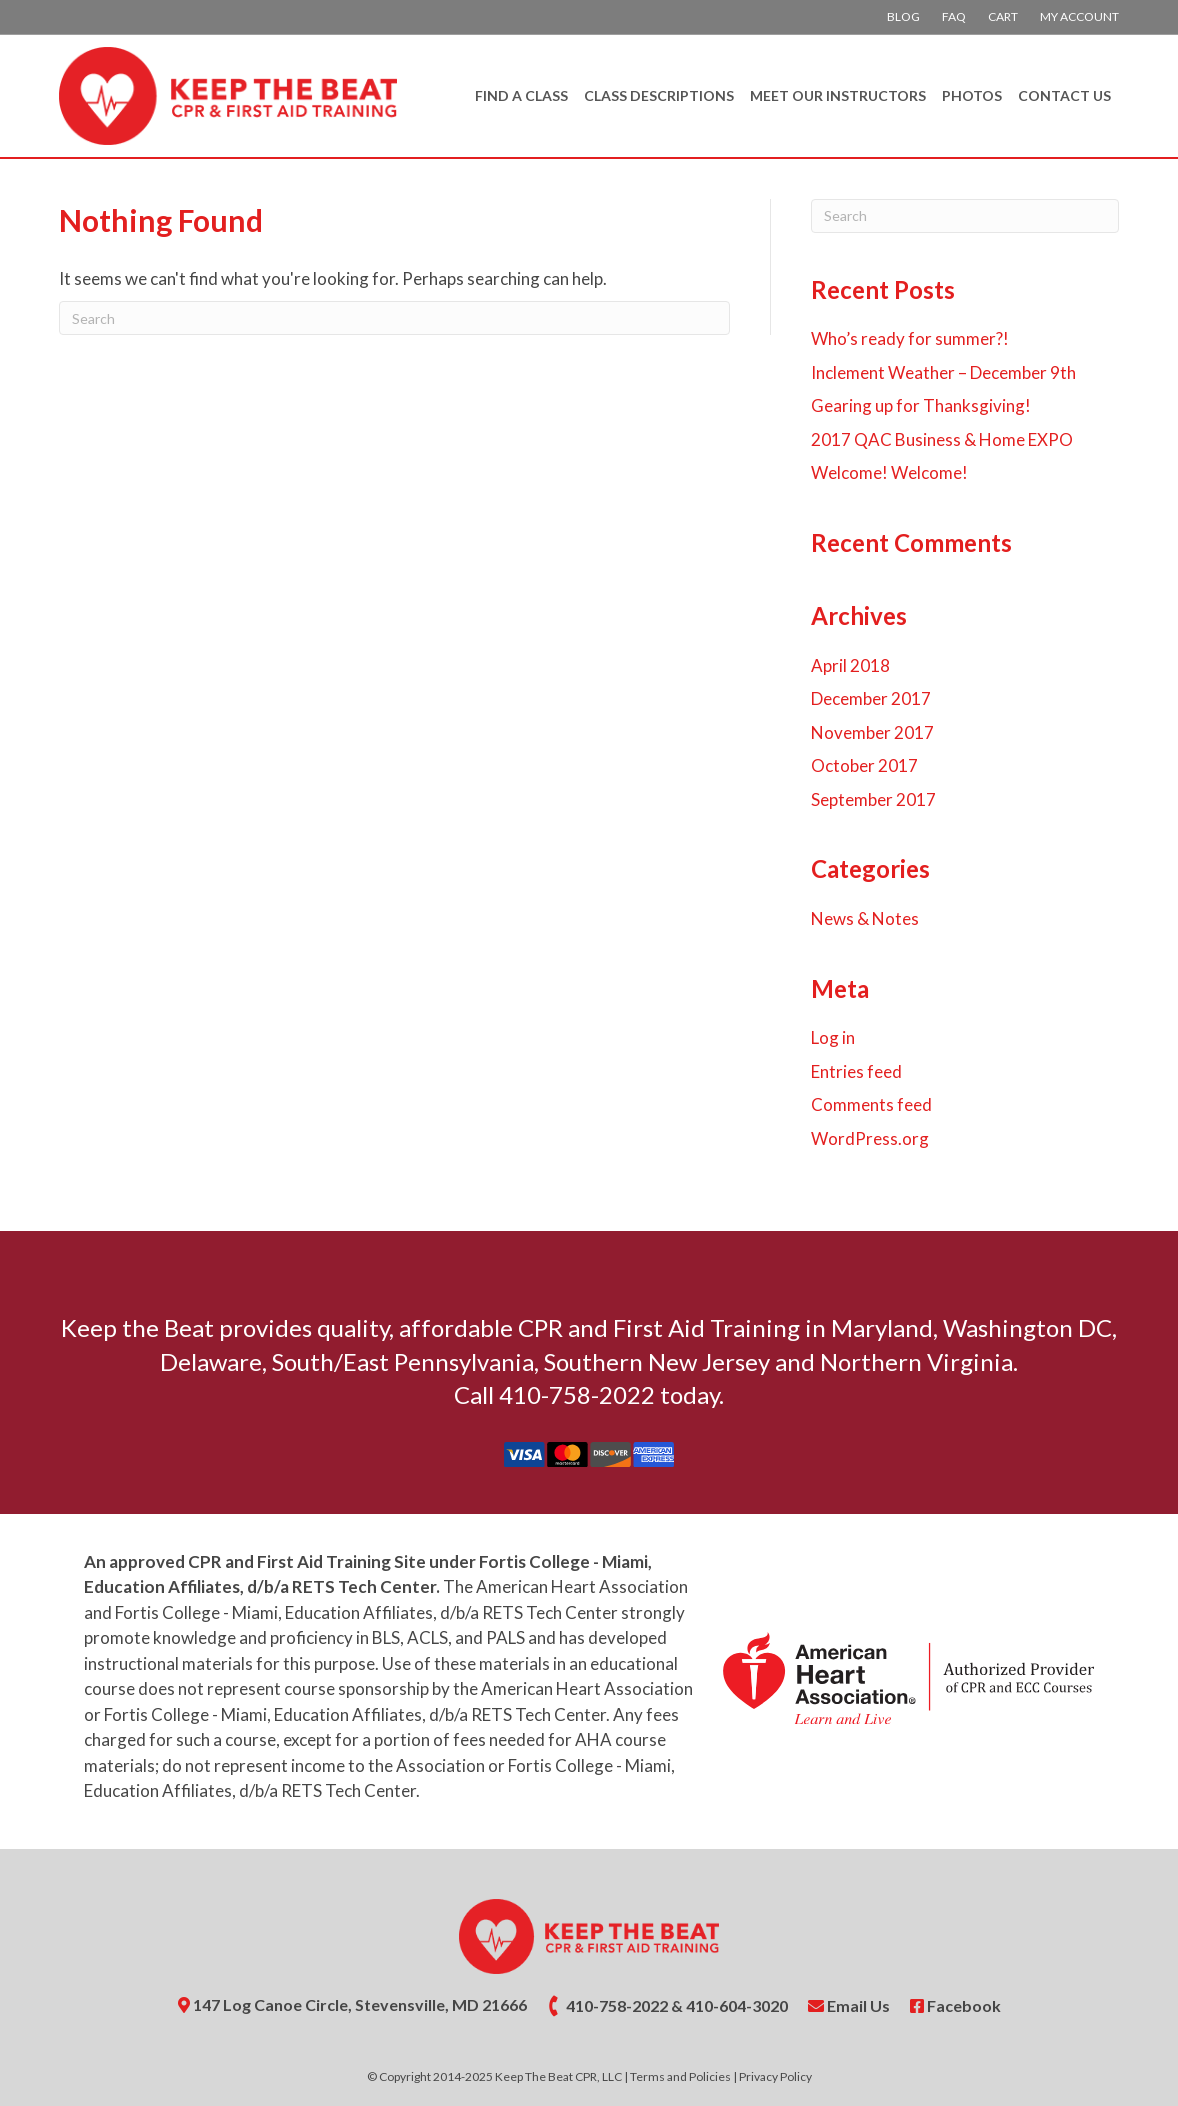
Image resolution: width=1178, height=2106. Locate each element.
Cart (1003, 16)
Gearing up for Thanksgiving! (921, 405)
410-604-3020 (737, 2005)
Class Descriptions (659, 95)
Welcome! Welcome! (889, 472)
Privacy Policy (775, 2076)
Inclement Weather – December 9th (943, 372)
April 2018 (850, 665)
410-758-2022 (617, 2005)
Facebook (955, 2005)
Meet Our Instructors (838, 95)
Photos (972, 95)
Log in (833, 1037)
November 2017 (872, 732)
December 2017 (871, 698)
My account (1079, 16)
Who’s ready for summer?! (910, 338)
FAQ (954, 16)
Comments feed (871, 1104)
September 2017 (873, 799)
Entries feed (856, 1071)
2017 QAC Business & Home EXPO (942, 439)
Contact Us (1064, 95)
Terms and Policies (680, 2076)
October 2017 (864, 765)
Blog (903, 16)
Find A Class (521, 95)
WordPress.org (870, 1138)
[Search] (394, 318)
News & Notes (865, 918)
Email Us (849, 2005)
